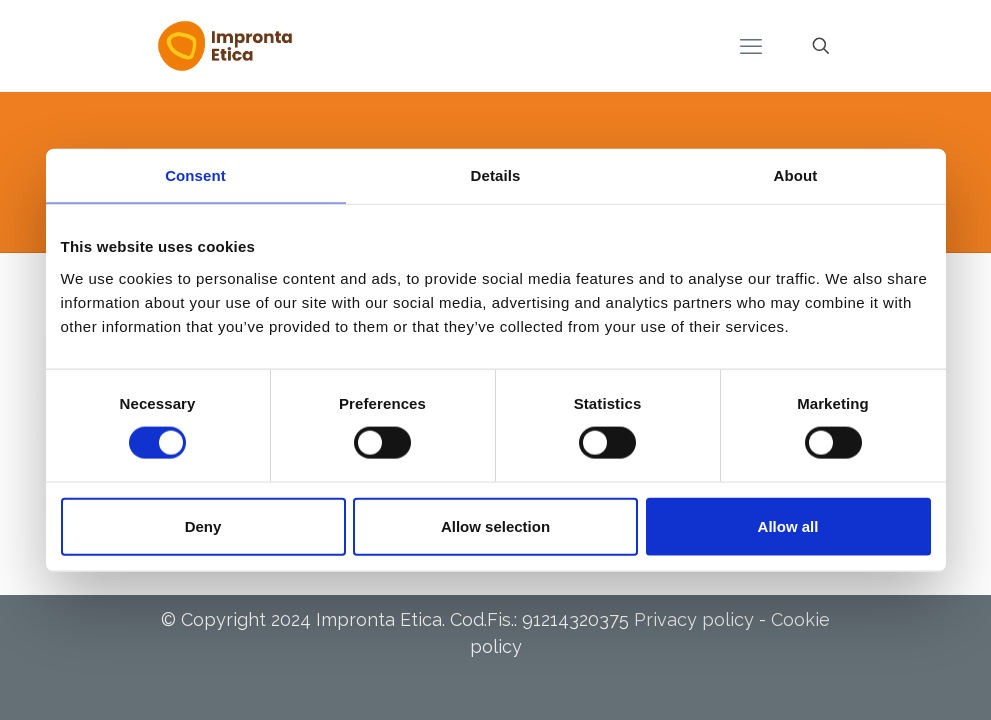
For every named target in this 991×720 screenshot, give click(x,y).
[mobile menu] (751, 46)
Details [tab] (496, 175)
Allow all (788, 525)
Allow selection (495, 525)
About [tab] (796, 175)
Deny (203, 525)
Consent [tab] (195, 175)
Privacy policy (694, 619)
